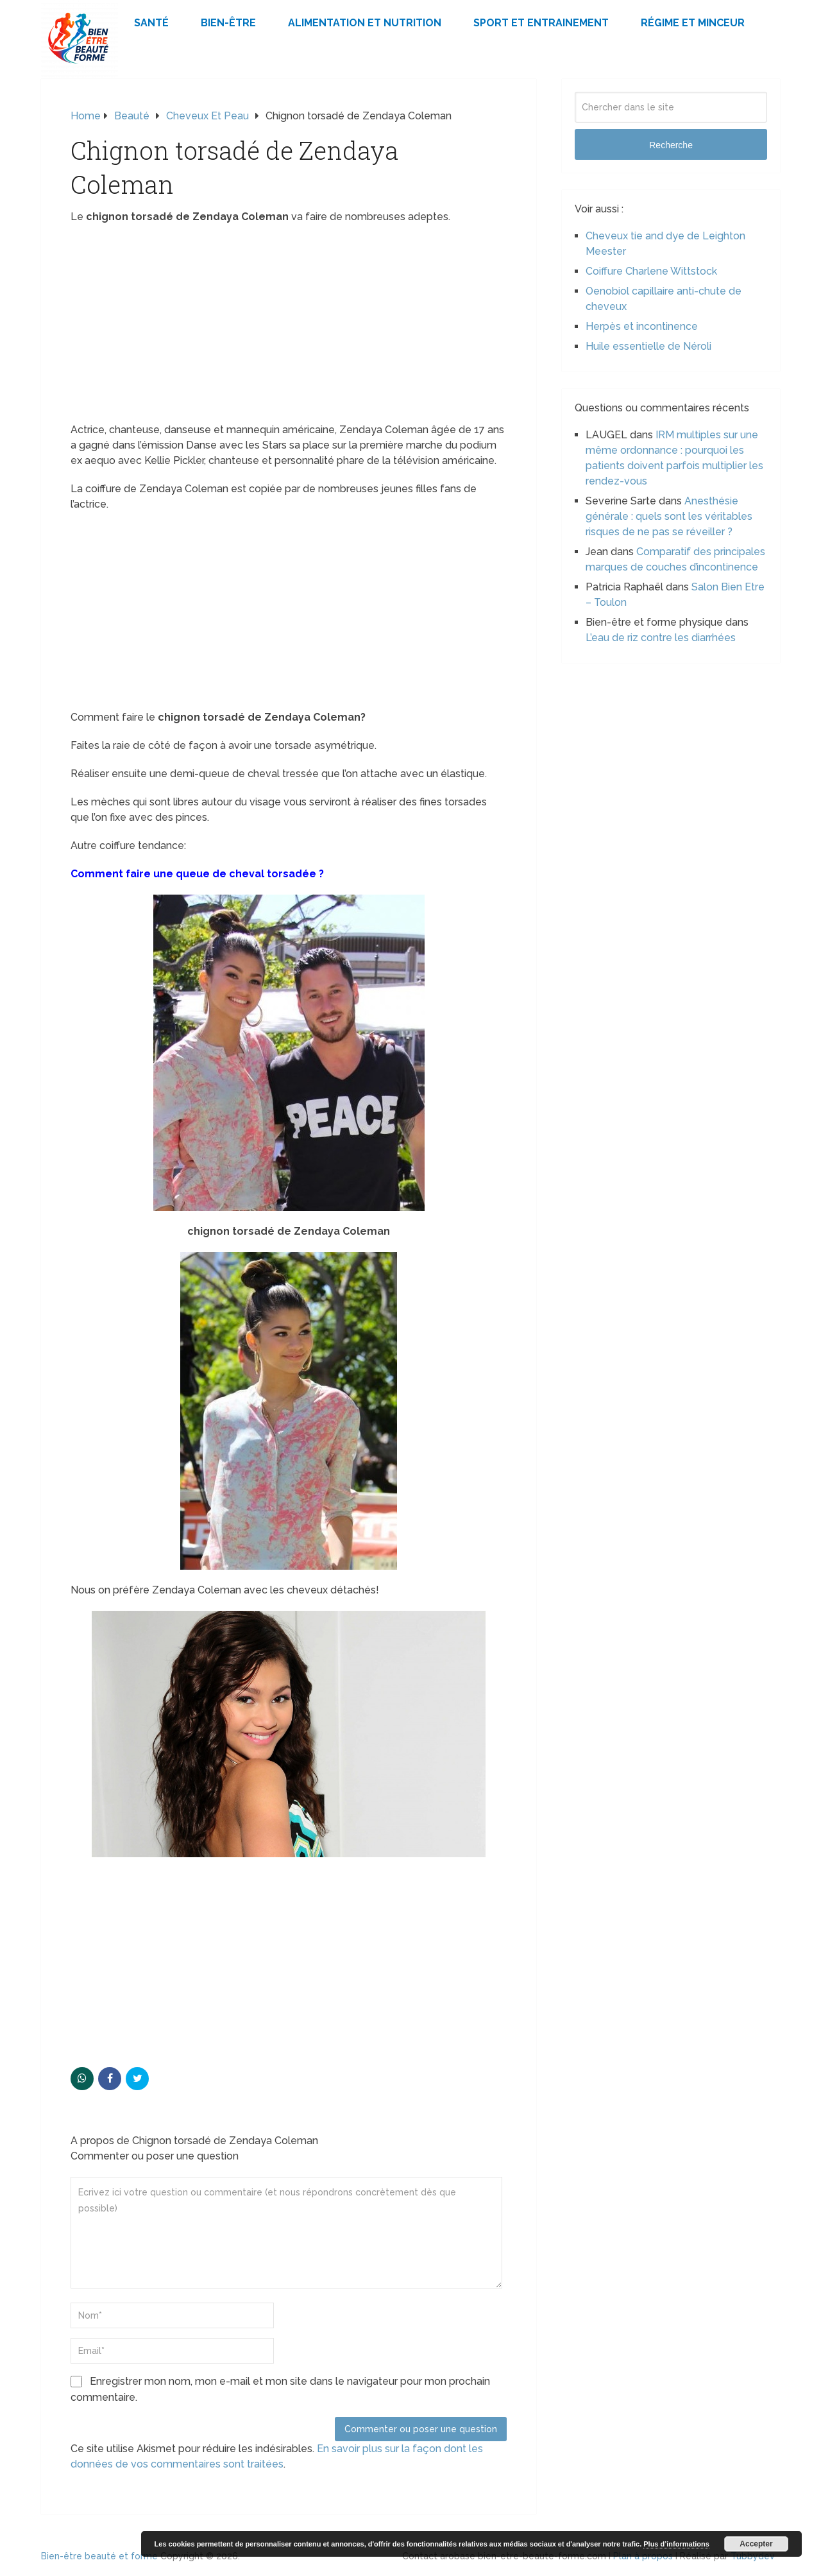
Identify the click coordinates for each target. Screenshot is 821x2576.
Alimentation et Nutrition (364, 23)
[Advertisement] (289, 327)
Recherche (671, 145)
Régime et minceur (693, 23)
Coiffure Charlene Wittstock (651, 271)
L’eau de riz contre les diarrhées (661, 637)
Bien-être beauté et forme (99, 2556)
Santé (151, 23)
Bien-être (228, 23)
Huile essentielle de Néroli (648, 346)
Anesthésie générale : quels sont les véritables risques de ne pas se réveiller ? (669, 516)
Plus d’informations (676, 2544)
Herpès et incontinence (642, 326)
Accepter (756, 2543)
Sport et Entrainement (541, 23)
